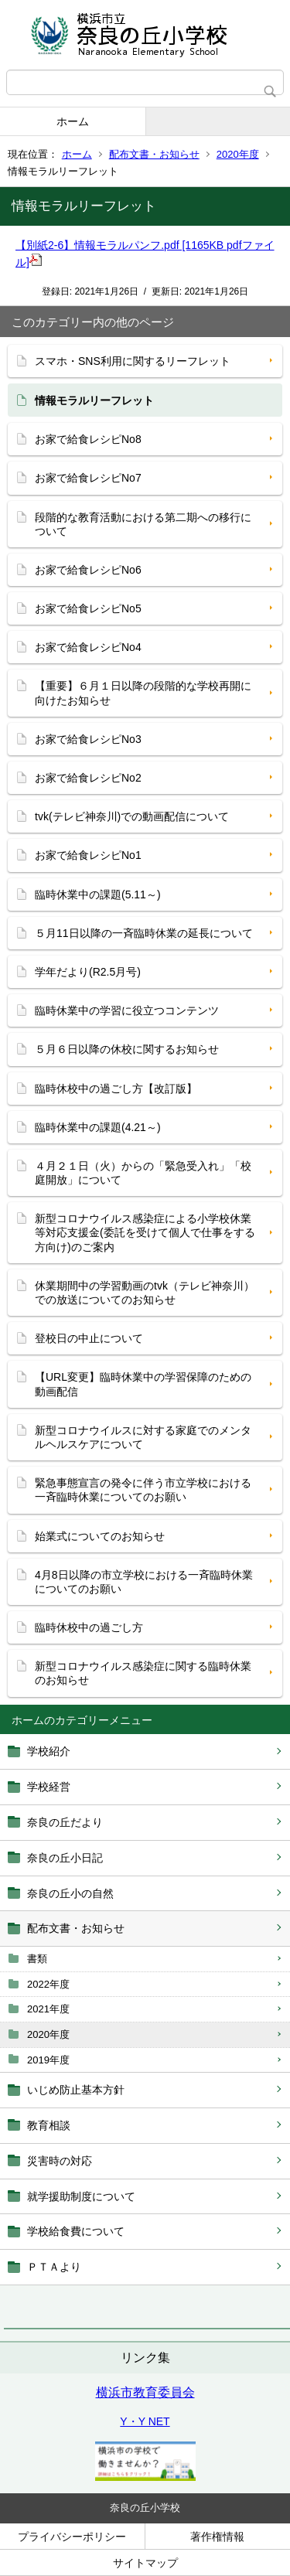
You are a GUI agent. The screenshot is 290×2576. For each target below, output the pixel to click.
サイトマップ (145, 2563)
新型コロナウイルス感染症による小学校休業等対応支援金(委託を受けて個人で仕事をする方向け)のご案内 (145, 1232)
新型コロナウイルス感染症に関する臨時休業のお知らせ (143, 1673)
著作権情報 (217, 2536)
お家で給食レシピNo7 (88, 478)
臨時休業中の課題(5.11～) (98, 894)
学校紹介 (48, 1751)
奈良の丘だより (65, 1822)
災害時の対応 (59, 2161)
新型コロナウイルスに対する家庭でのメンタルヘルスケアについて (143, 1437)
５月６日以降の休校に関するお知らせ (127, 1049)
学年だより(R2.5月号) (88, 972)
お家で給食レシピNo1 (88, 855)
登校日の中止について (89, 1338)
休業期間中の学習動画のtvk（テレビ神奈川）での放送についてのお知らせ (144, 1292)
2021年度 (48, 2009)
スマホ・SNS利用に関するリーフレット (132, 361)
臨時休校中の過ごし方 (89, 1627)
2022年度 (48, 1984)
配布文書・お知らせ (154, 154)
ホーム (72, 121)
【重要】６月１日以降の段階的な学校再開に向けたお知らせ (143, 693)
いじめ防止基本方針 (76, 2090)
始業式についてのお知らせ (100, 1536)
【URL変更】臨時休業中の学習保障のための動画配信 (143, 1384)
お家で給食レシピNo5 (88, 608)
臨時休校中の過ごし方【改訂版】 (116, 1088)
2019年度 (48, 2060)
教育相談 (48, 2125)
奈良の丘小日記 (65, 1858)
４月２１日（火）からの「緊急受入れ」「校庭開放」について (143, 1173)
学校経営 (48, 1786)
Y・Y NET (144, 2421)
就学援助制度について (81, 2196)
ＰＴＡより (54, 2267)
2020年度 (238, 154)
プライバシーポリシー (72, 2536)
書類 (37, 1958)
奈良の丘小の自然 (70, 1893)
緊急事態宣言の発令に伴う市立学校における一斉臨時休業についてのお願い (143, 1490)
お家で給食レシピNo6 (88, 570)
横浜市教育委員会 (145, 2392)
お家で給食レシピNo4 (88, 647)
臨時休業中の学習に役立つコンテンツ (127, 1010)
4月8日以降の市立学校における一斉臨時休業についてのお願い (144, 1582)
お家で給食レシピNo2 (88, 778)
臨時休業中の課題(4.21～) (98, 1127)
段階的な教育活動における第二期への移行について (143, 524)
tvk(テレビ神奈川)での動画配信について (132, 816)
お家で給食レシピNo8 (88, 439)
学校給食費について (76, 2231)
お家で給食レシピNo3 (88, 739)
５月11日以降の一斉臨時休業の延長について (144, 933)
